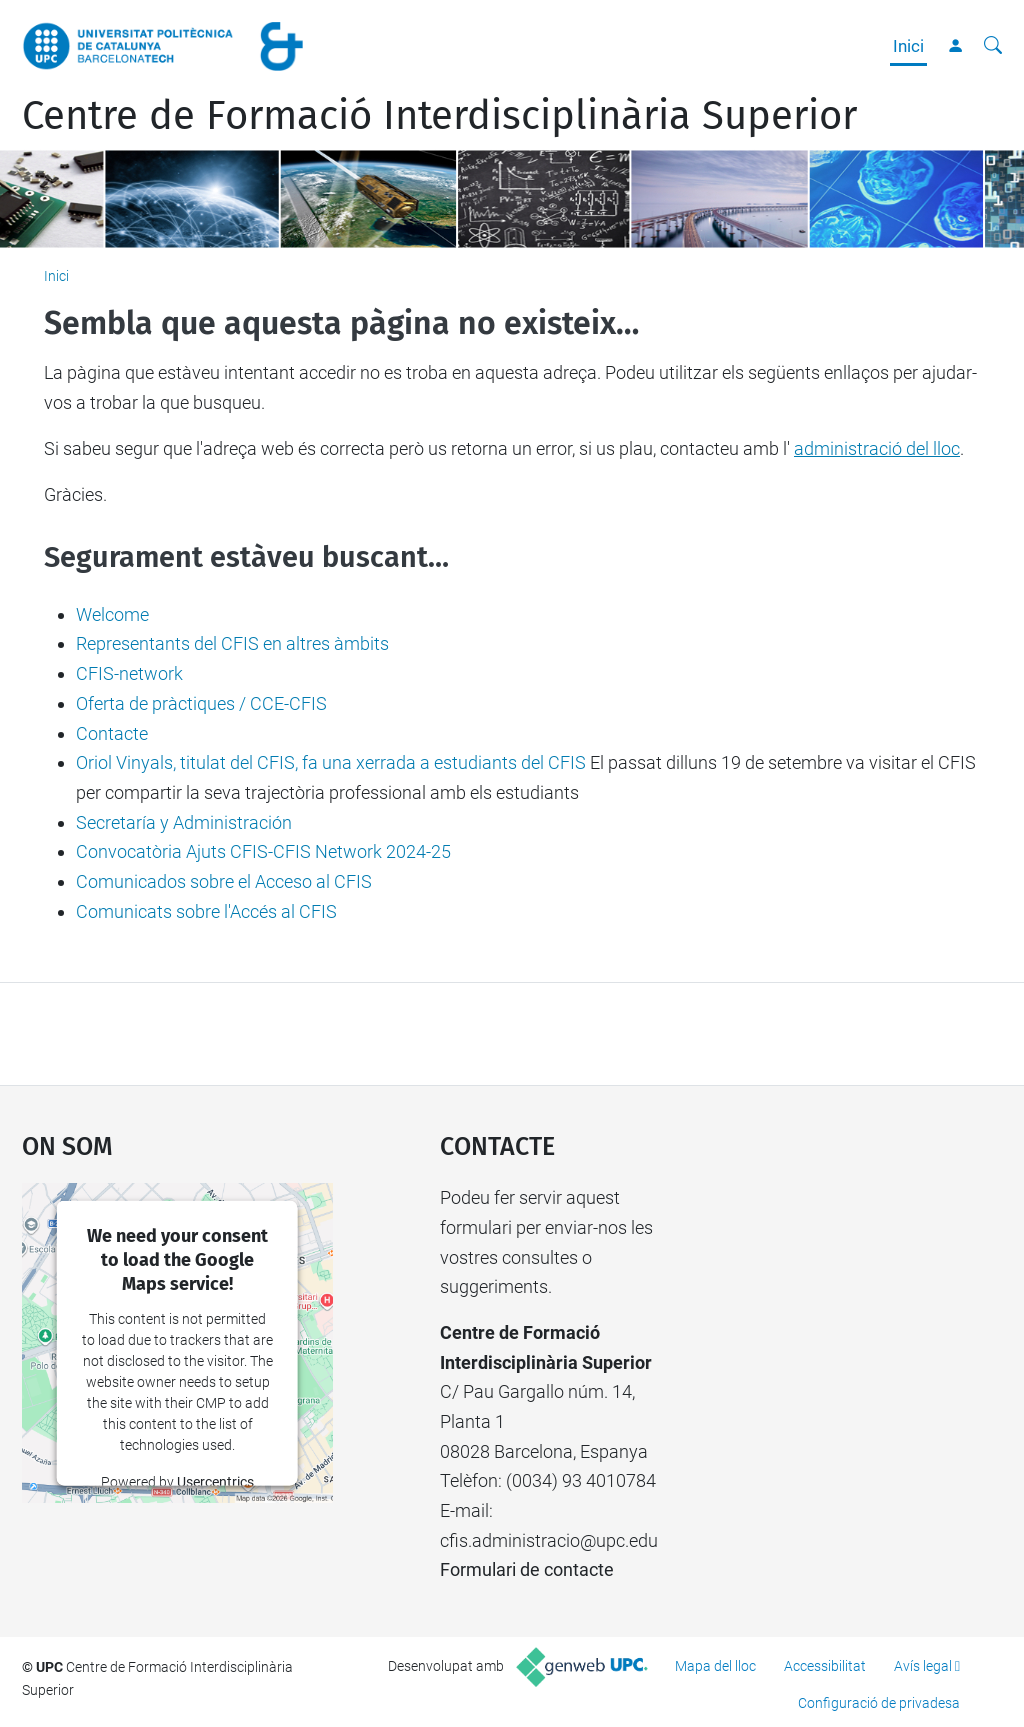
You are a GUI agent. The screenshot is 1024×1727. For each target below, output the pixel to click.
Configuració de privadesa (879, 1703)
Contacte (112, 733)
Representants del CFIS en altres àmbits (232, 643)
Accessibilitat (825, 1666)
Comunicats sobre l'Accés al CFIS (206, 911)
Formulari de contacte (527, 1569)
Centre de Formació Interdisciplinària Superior (439, 116)
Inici (908, 46)
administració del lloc (877, 448)
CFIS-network (129, 673)
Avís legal (923, 1666)
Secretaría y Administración (184, 822)
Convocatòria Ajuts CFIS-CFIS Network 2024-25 (263, 851)
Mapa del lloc (715, 1666)
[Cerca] (993, 46)
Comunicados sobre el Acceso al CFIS (224, 881)
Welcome (112, 614)
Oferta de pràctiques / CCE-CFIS (201, 703)
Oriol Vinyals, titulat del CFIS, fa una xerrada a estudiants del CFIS (331, 762)
